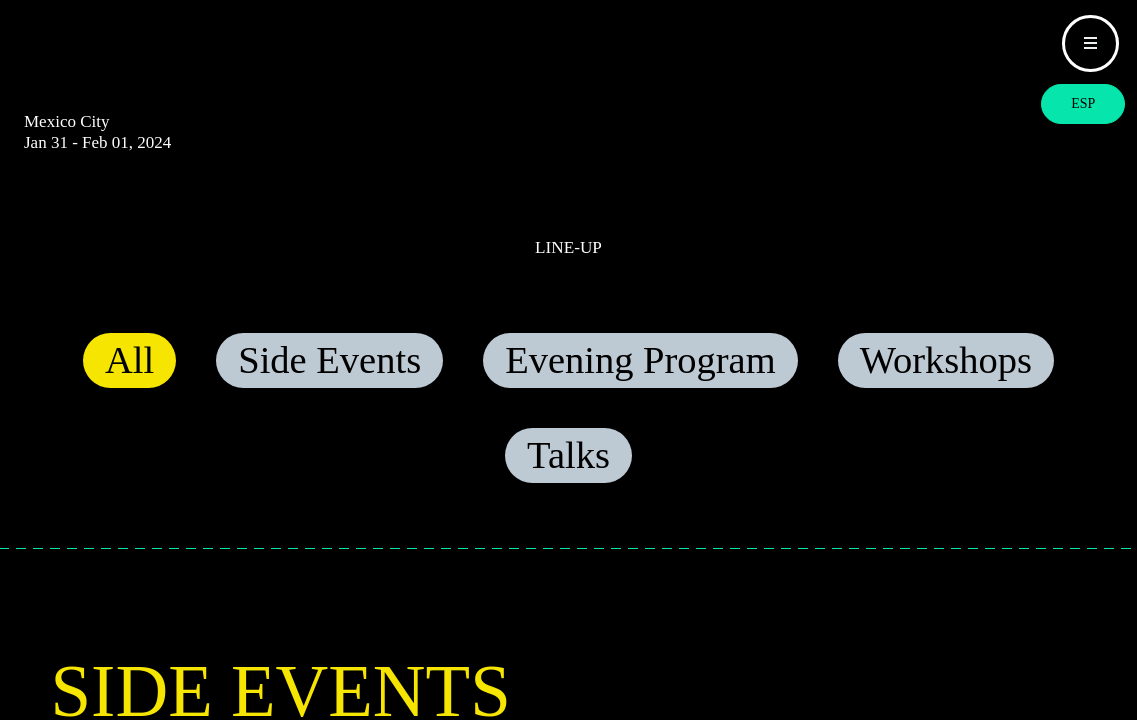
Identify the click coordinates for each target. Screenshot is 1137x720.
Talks (568, 474)
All (129, 379)
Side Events (329, 379)
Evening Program (640, 379)
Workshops (946, 379)
